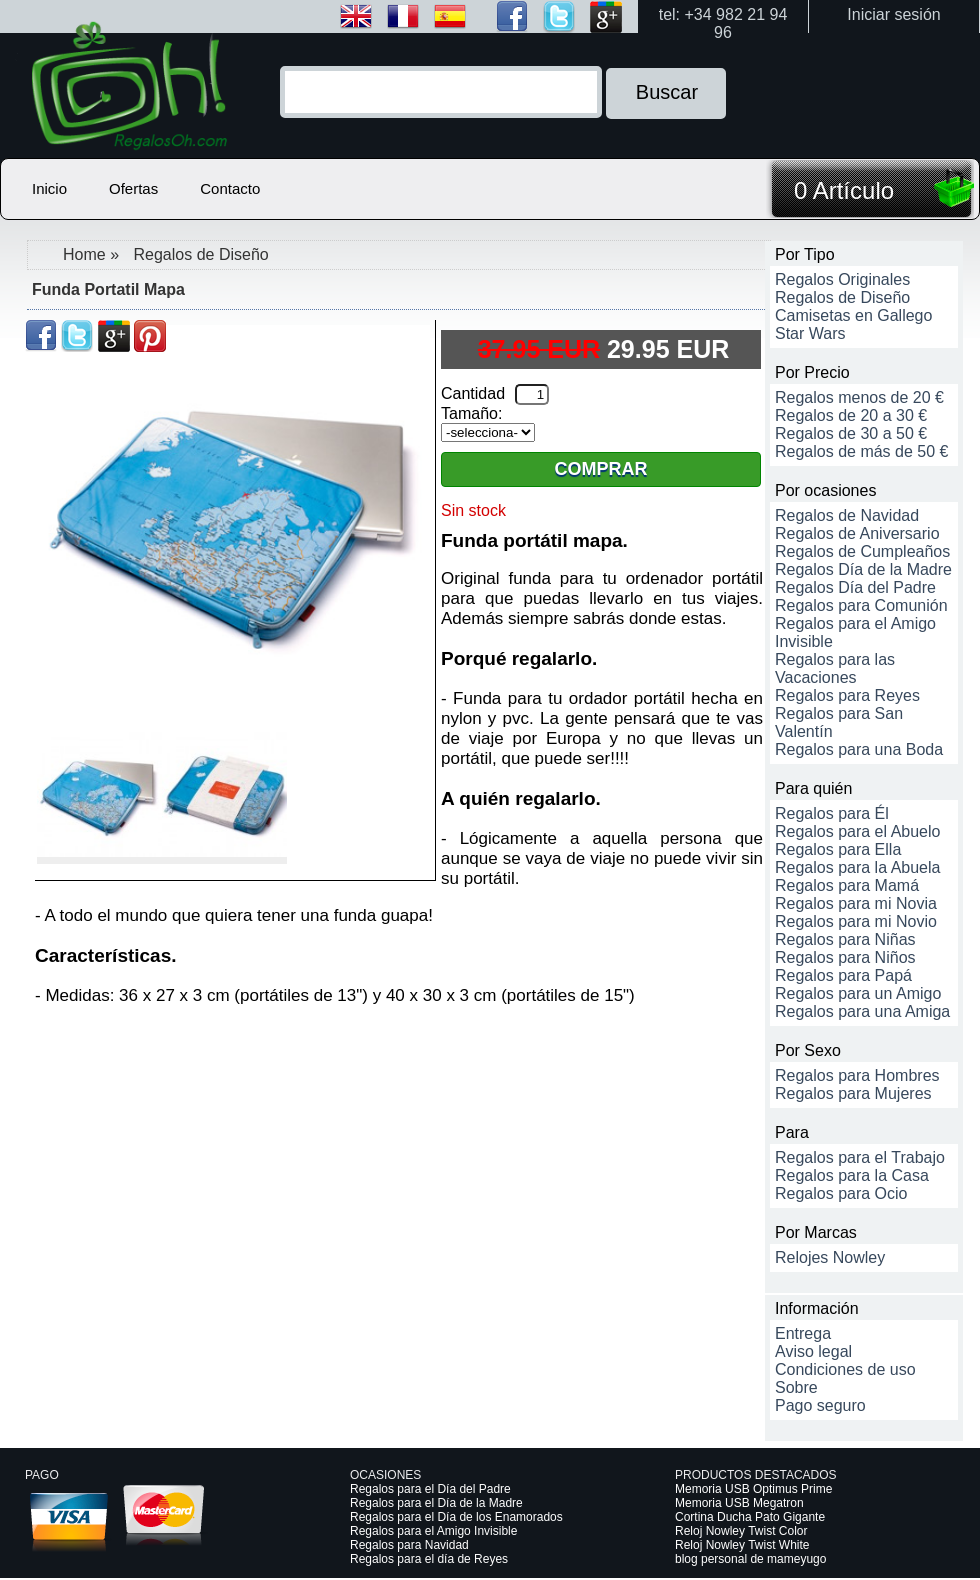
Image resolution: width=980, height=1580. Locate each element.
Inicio (49, 188)
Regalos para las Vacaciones (835, 668)
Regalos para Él (832, 813)
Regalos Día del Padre (855, 587)
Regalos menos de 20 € (859, 397)
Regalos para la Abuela (857, 867)
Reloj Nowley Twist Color (741, 1531)
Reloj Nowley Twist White (742, 1545)
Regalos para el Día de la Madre (436, 1503)
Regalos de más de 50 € (861, 451)
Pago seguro (820, 1405)
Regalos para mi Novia (856, 903)
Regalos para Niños (845, 957)
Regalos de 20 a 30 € (851, 415)
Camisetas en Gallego (853, 315)
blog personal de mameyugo (750, 1559)
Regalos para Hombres (857, 1075)
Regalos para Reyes (847, 695)
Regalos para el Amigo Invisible (433, 1531)
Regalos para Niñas (845, 939)
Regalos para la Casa (852, 1175)
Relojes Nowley (830, 1257)
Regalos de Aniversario (857, 533)
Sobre (796, 1387)
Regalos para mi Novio (856, 921)
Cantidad (473, 393)
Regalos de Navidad (847, 515)
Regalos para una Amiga (862, 1011)
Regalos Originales (842, 279)
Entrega (803, 1333)
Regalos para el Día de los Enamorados (456, 1517)
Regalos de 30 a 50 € (851, 433)
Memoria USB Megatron (739, 1503)
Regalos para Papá (843, 975)
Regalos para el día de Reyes (429, 1559)
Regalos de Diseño (200, 254)
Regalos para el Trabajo (860, 1157)
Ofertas (133, 188)
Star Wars (810, 333)
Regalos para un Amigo (858, 993)
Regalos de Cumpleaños (862, 551)
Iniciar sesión (893, 14)
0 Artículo (844, 190)
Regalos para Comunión (861, 605)
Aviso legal (813, 1351)
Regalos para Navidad (409, 1545)
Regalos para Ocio (841, 1193)
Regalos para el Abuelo (857, 831)
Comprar (601, 469)
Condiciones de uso (845, 1369)
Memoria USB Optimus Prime (753, 1489)
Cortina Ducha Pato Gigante (750, 1517)
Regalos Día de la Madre (863, 569)
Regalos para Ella (838, 849)
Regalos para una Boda (859, 749)
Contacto (230, 188)
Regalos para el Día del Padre (430, 1489)
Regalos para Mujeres (853, 1093)
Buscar (667, 92)
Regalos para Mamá (847, 885)
